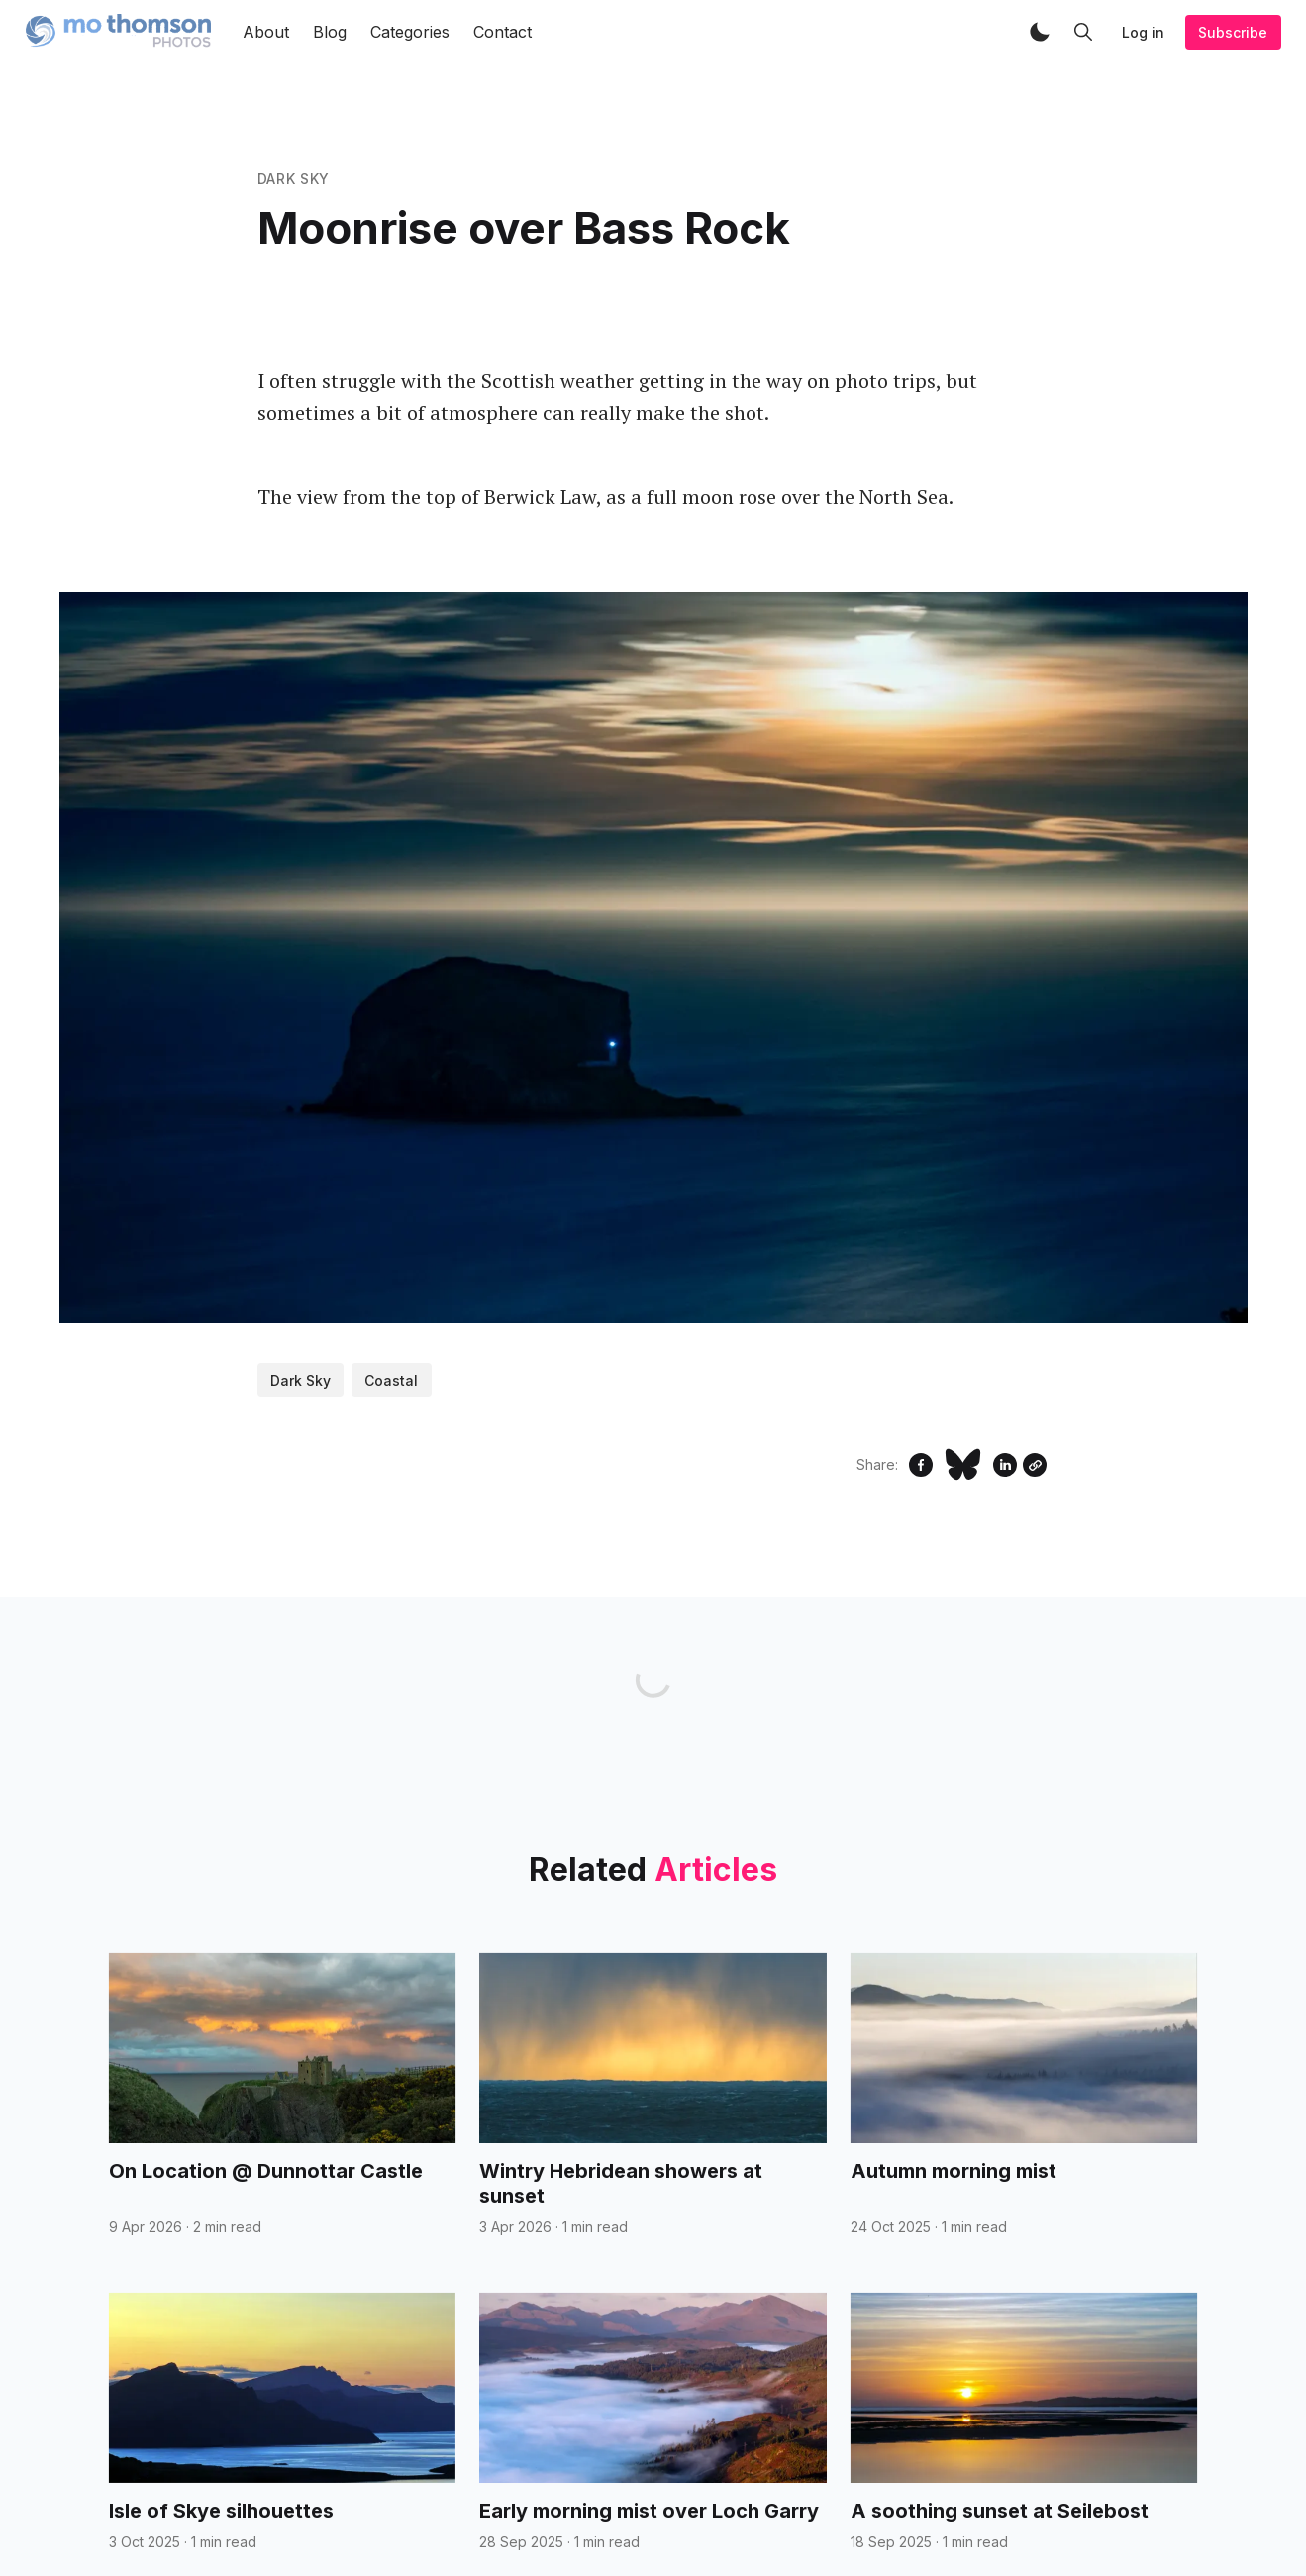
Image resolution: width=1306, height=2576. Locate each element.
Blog (330, 32)
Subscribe (1232, 32)
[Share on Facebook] (921, 1465)
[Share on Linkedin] (1005, 1465)
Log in (1143, 32)
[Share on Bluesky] (963, 1464)
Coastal (391, 1380)
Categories (410, 32)
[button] (1039, 32)
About (266, 32)
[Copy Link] (1035, 1465)
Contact (502, 32)
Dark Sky (294, 178)
